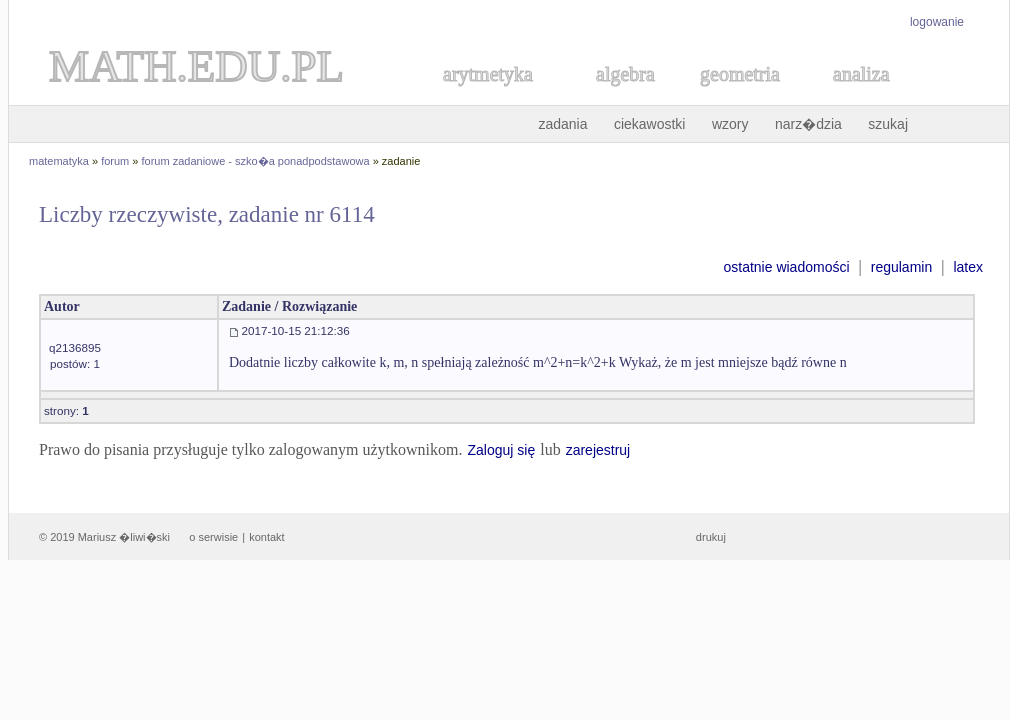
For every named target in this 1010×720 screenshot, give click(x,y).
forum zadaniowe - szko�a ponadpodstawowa (256, 161)
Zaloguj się (501, 450)
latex (968, 267)
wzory (730, 124)
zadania (562, 124)
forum (115, 161)
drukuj (711, 537)
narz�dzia (808, 124)
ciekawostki (650, 124)
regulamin (901, 267)
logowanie (937, 22)
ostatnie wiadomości (786, 267)
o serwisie (213, 537)
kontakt (266, 537)
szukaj (888, 124)
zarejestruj (598, 450)
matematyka (59, 161)
